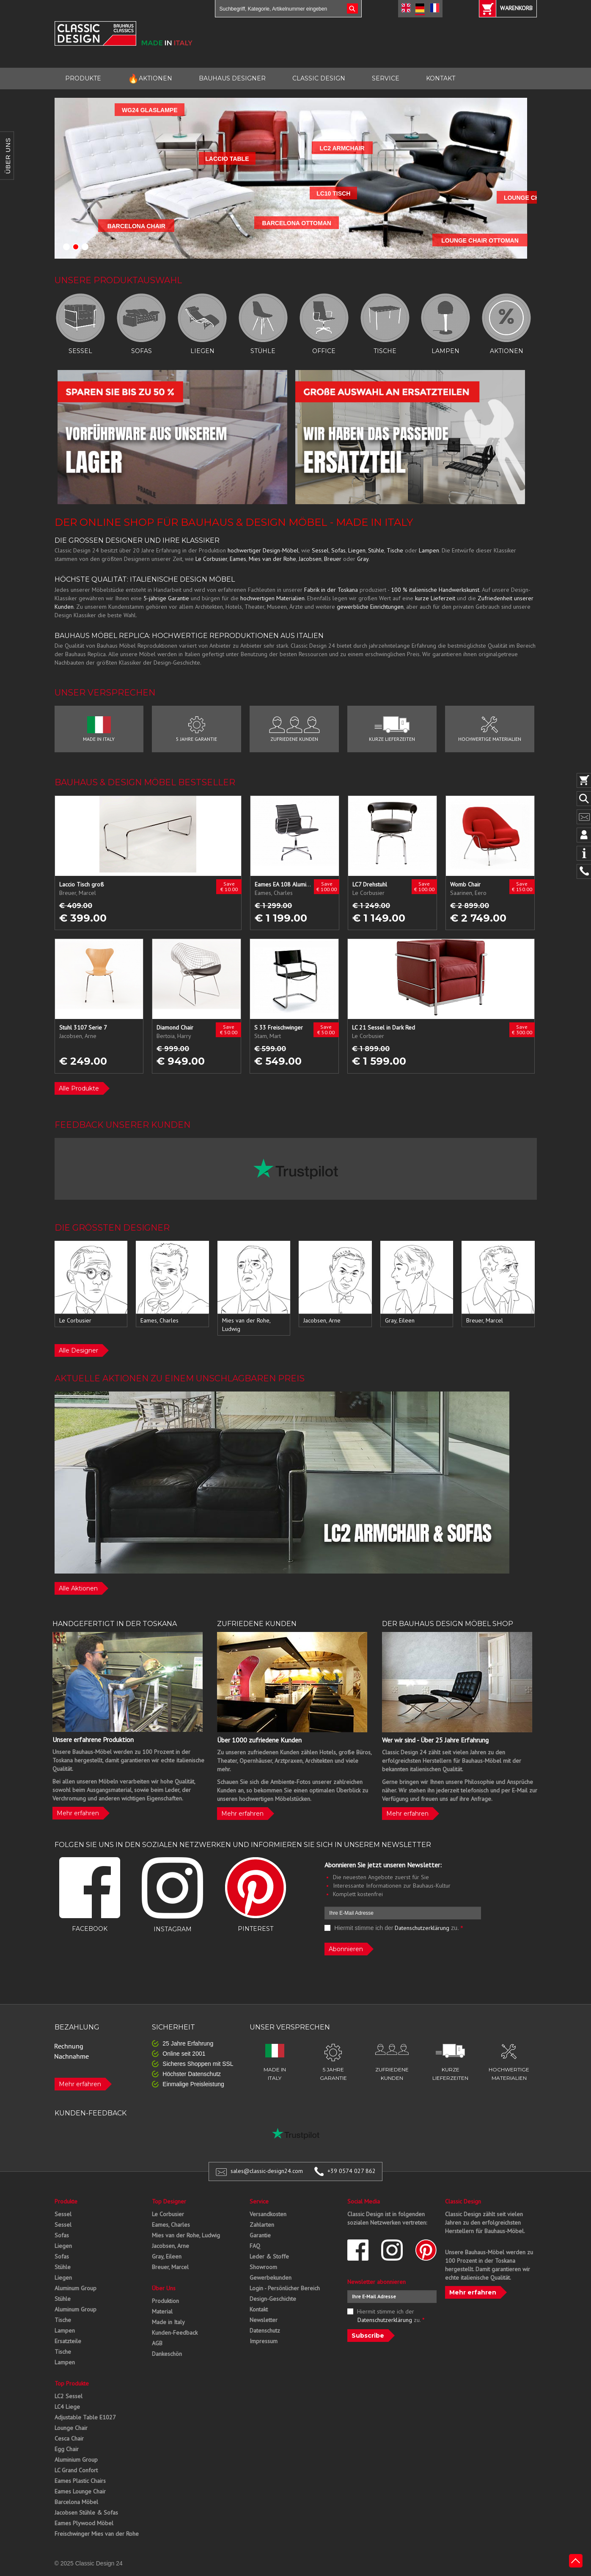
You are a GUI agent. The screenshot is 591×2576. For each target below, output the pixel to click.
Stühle (376, 550)
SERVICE (385, 78)
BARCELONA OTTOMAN (79, 223)
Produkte (66, 2201)
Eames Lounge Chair (80, 2491)
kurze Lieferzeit (435, 598)
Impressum (264, 2341)
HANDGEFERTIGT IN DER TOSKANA (114, 1624)
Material (162, 2311)
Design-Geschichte (273, 2299)
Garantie (260, 2235)
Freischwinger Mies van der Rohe (97, 2533)
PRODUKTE (83, 78)
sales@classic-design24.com (267, 2171)
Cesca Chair (69, 2438)
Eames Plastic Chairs (80, 2481)
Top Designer (169, 2201)
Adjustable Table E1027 (85, 2417)
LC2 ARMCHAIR (198, 148)
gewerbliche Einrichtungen (370, 606)
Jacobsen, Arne (170, 2246)
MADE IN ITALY (99, 729)
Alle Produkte (79, 1088)
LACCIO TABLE (148, 158)
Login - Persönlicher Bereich (285, 2288)
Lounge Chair (71, 2428)
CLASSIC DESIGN (318, 78)
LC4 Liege (67, 2406)
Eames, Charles (171, 2224)
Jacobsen (310, 559)
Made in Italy (168, 2322)
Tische (395, 550)
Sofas (338, 550)
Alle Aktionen (78, 1588)
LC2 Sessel (68, 2396)
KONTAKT (440, 78)
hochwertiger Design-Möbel (263, 550)
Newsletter (264, 2320)
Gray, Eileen (166, 2256)
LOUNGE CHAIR (266, 197)
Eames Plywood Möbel (84, 2523)
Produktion (165, 2301)
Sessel (320, 550)
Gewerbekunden (270, 2277)
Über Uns (164, 2288)
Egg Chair (67, 2449)
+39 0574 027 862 (351, 2171)
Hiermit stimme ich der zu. (393, 1928)
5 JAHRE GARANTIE (196, 729)
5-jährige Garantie (166, 598)
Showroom (263, 2267)
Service (259, 2201)
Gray (362, 559)
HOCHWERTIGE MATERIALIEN (489, 729)
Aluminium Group (76, 2459)
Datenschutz (265, 2330)
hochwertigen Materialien (272, 598)
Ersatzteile (68, 2341)
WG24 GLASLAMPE (121, 110)
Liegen (357, 550)
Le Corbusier (211, 559)
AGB (157, 2343)
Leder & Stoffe (269, 2256)
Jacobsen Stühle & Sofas (86, 2512)
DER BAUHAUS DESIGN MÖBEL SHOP (447, 1624)
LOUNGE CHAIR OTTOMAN (241, 240)
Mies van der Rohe (272, 559)
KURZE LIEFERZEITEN (392, 729)
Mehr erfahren (78, 1813)
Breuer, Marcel (170, 2267)
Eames (238, 559)
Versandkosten (268, 2214)
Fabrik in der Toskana (331, 590)
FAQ (255, 2246)
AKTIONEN (150, 78)
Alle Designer (78, 1350)
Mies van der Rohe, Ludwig (186, 2235)
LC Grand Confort (76, 2470)
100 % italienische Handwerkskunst (435, 590)
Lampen (429, 550)
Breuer (332, 559)
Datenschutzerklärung (422, 1928)
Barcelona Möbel (76, 2502)
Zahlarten (262, 2224)
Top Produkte (72, 2383)
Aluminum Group (75, 2288)
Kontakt (259, 2309)
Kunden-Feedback (175, 2332)
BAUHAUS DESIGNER (232, 78)
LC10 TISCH (117, 193)
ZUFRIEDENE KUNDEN (294, 729)
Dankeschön (167, 2354)
